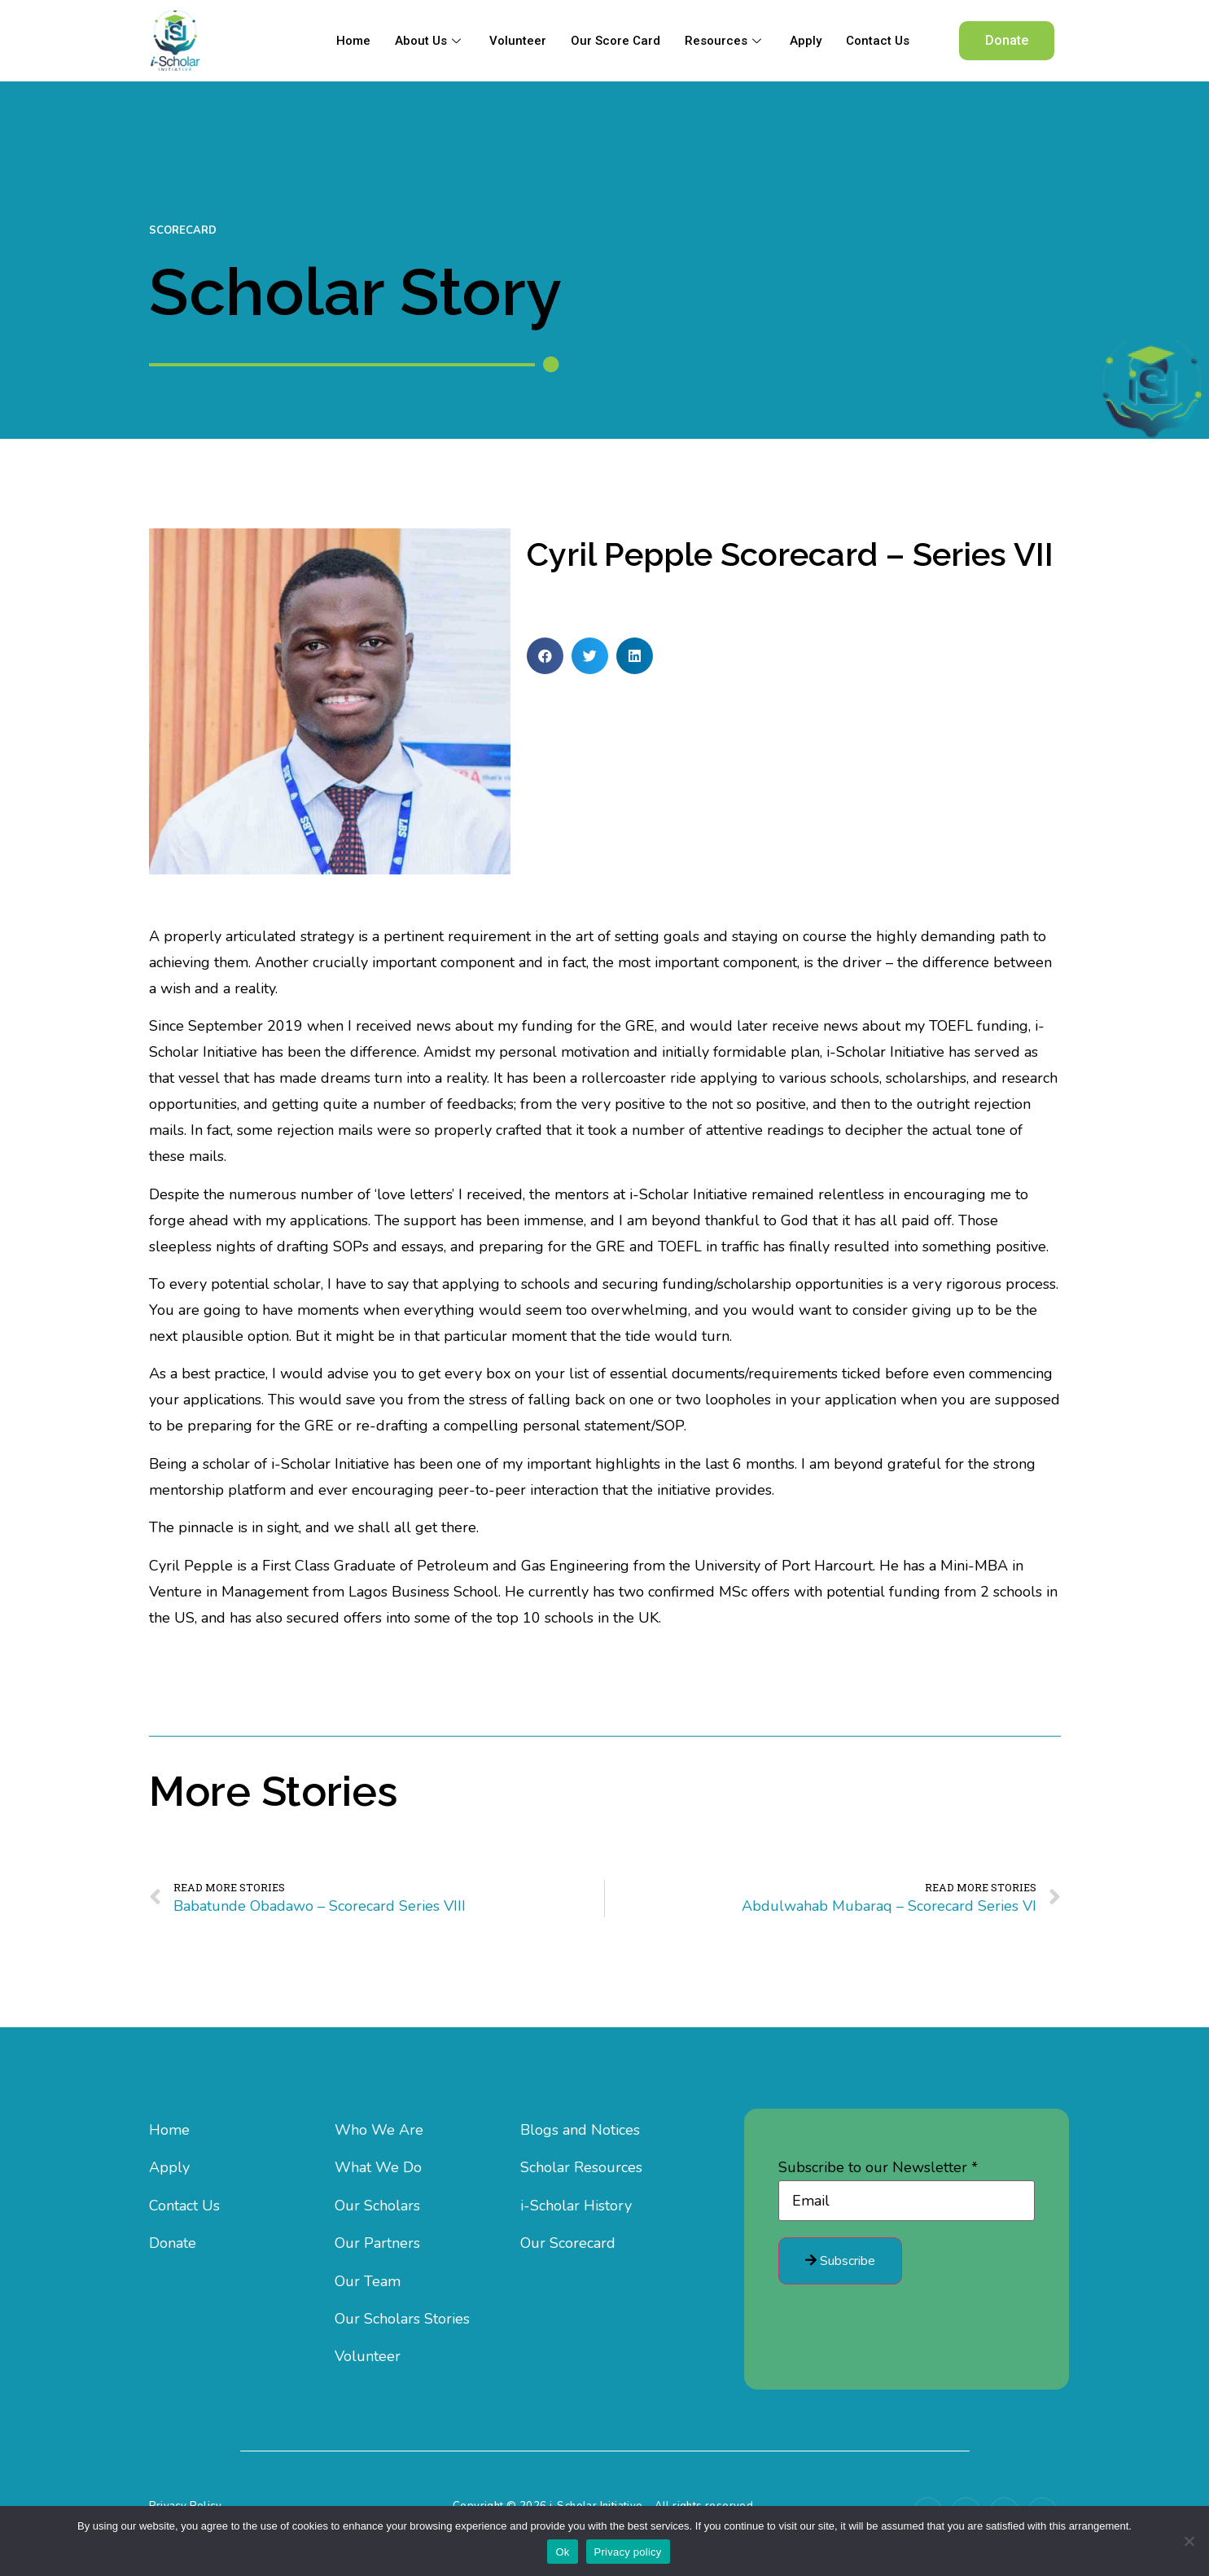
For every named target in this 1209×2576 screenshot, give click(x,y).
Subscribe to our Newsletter (878, 2167)
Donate (172, 2243)
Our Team (368, 2281)
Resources (725, 40)
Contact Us (877, 40)
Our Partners (377, 2243)
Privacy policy (628, 2552)
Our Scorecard (567, 2243)
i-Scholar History (576, 2205)
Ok (562, 2552)
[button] (1006, 40)
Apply (805, 40)
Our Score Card (615, 40)
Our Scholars (377, 2205)
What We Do (378, 2167)
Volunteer (517, 40)
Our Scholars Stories (402, 2318)
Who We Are (379, 2130)
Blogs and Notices (580, 2130)
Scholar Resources (581, 2167)
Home (353, 40)
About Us (430, 40)
